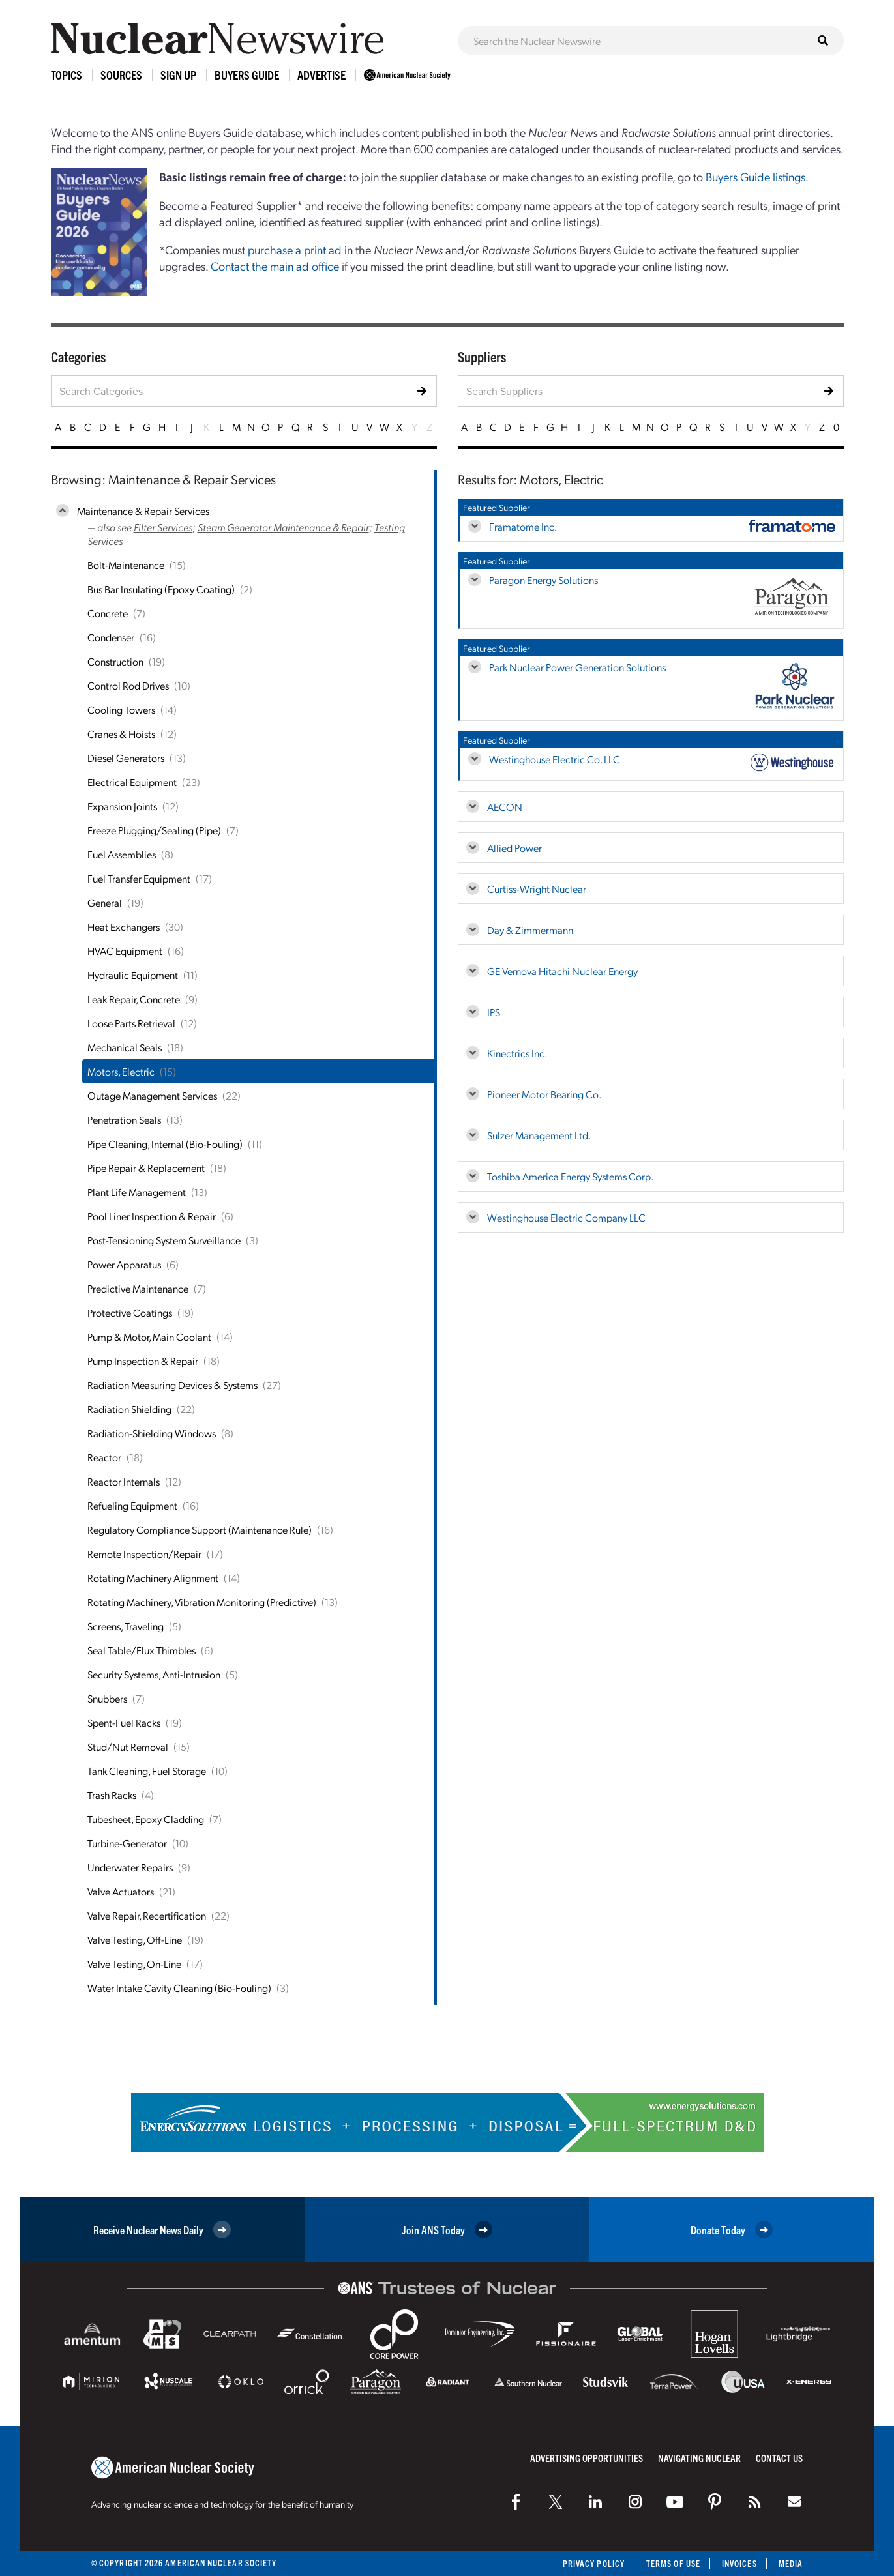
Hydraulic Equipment (132, 975)
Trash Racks (111, 1795)
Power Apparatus (124, 1264)
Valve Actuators (120, 1891)
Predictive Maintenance (137, 1288)
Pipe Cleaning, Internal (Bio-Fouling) (165, 1143)
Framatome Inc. (523, 526)
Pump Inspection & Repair (142, 1361)
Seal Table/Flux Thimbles (141, 1650)
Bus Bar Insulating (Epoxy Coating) (161, 589)
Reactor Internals (123, 1481)
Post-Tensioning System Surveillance (164, 1240)
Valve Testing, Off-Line (134, 1939)
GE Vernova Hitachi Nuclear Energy (562, 971)
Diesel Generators (125, 758)
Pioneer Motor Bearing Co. (544, 1094)
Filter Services (163, 527)
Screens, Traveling (125, 1626)
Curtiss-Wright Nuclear (536, 889)
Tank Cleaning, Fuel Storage (146, 1771)
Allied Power (514, 848)
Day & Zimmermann (530, 930)
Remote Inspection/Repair (144, 1553)
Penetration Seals (124, 1119)
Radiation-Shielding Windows (151, 1433)
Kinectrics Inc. (517, 1053)
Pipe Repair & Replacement (146, 1168)
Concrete (107, 613)
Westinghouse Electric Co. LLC (554, 759)
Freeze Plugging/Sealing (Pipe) (154, 830)
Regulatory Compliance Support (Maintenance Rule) (199, 1529)
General (104, 902)
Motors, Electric (121, 1071)
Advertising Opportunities (586, 2458)
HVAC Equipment (124, 951)
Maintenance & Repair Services (143, 511)
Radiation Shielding (129, 1409)
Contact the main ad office (275, 265)
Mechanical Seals (124, 1047)
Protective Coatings (129, 1312)
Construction (115, 661)
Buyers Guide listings (755, 176)
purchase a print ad (295, 249)
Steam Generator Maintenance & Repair (283, 527)
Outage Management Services (152, 1095)
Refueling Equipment (132, 1505)
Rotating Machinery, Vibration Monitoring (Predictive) (201, 1602)
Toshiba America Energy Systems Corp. (570, 1176)
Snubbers (107, 1698)
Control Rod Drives (128, 685)
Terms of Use (673, 2563)
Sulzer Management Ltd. (539, 1135)
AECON (504, 806)
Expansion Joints (122, 806)
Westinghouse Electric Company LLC (566, 1217)
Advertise (321, 74)
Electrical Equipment (132, 782)
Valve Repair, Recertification (146, 1915)
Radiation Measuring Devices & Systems (172, 1385)
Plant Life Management (136, 1192)
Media (791, 2563)
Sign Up (178, 74)
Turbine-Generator (127, 1843)
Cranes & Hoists (121, 733)
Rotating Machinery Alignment (152, 1578)
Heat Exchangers (123, 926)
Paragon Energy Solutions (543, 580)
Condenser (110, 637)
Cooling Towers (121, 709)
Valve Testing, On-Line (134, 1963)
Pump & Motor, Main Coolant (149, 1336)
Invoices (739, 2563)
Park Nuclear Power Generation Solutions (577, 667)
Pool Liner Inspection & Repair (151, 1216)
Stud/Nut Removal (127, 1746)
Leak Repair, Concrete (133, 999)
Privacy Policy (594, 2563)
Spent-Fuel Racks (123, 1722)
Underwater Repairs (130, 1867)
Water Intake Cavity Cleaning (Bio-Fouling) (179, 1988)
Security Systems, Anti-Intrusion (153, 1674)
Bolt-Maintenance (125, 565)
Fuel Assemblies (121, 854)
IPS (493, 1012)
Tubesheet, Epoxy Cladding (145, 1819)
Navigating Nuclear (699, 2458)
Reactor (104, 1457)
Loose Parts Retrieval (131, 1023)
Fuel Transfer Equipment (138, 878)
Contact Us (779, 2458)
